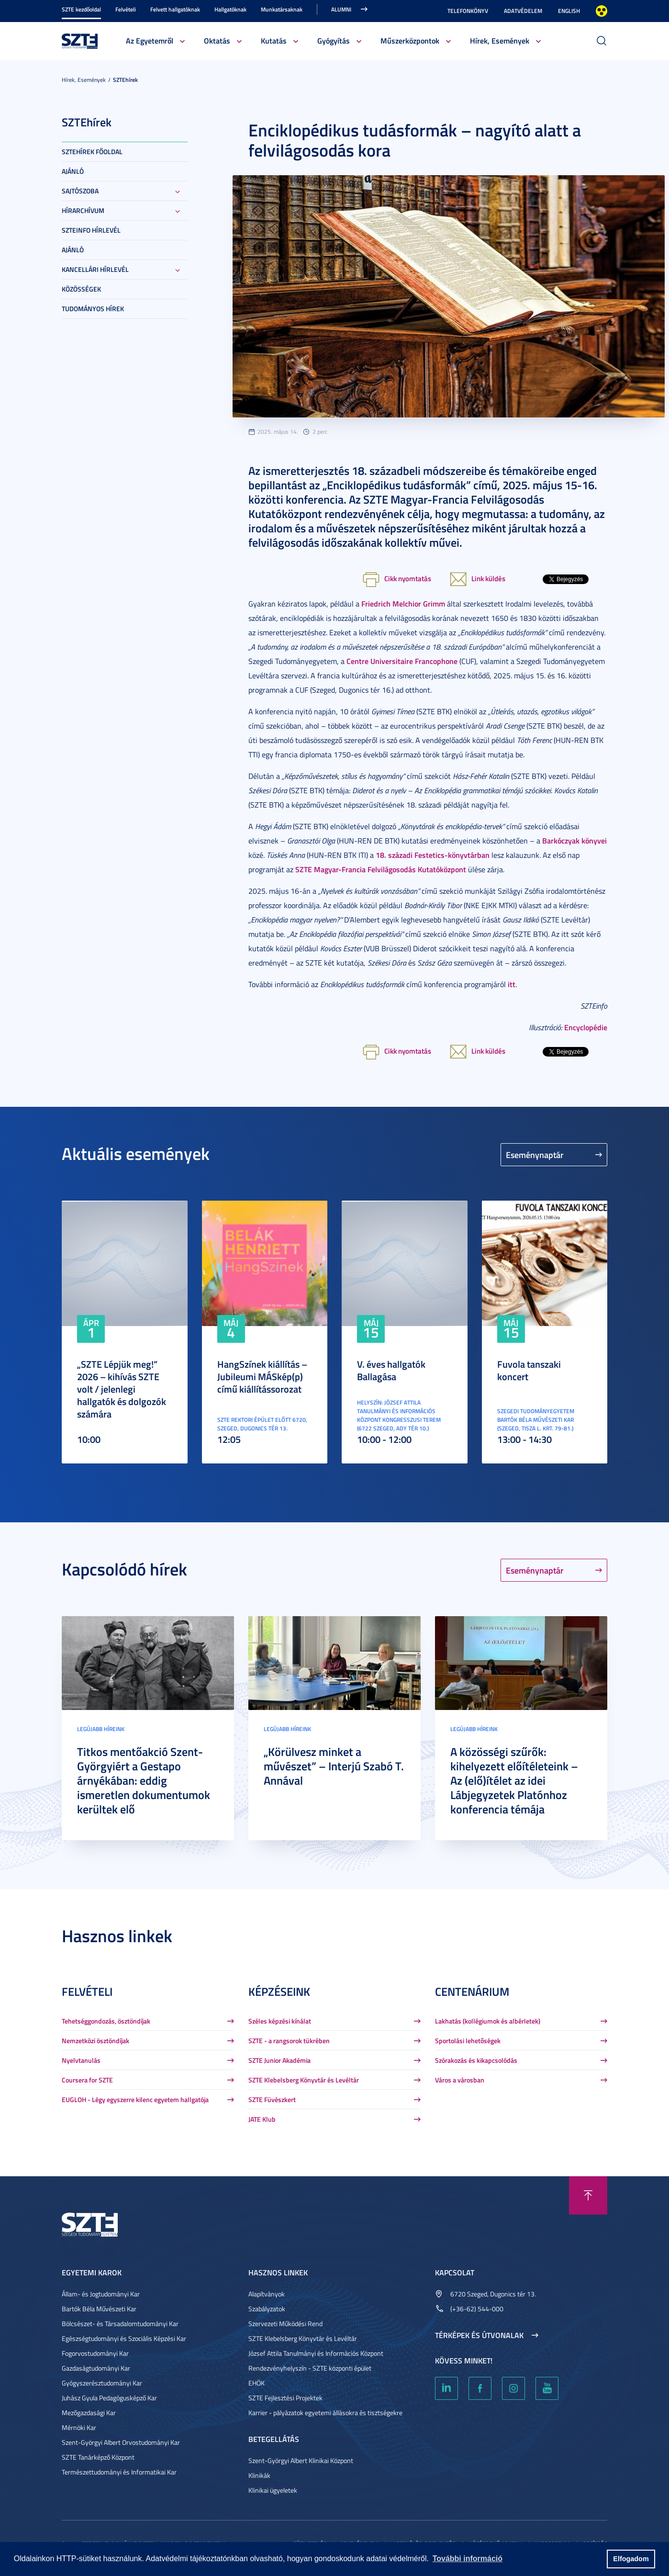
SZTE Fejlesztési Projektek (285, 2397)
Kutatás (274, 40)
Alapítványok (266, 2293)
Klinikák (259, 2475)
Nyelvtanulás (81, 2060)
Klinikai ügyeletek (272, 2490)
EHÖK (256, 2382)
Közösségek (81, 288)
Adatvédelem (523, 11)
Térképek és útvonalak (479, 2335)
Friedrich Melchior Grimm (403, 603)
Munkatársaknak (281, 9)
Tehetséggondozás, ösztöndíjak (106, 2020)
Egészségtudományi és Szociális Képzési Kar (124, 2338)
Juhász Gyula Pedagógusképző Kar (109, 2397)
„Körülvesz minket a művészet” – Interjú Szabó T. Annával (334, 1766)
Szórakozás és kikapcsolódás (476, 2060)
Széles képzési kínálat (279, 2020)
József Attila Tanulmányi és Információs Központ (315, 2353)
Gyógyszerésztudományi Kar (102, 2382)
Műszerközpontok (409, 40)
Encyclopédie (585, 1027)
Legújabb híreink (100, 1729)
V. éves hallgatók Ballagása (391, 1370)
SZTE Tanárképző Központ (98, 2457)
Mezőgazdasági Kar (89, 2412)
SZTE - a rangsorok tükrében (289, 2040)
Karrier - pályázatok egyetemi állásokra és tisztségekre (325, 2412)
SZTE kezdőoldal (81, 9)
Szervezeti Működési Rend (285, 2323)
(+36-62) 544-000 (476, 2308)
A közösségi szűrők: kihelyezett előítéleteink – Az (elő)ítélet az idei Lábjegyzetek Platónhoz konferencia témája (514, 1780)
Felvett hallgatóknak (175, 9)
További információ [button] (467, 2558)
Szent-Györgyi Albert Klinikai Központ (300, 2460)
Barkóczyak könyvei (574, 840)
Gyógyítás (333, 40)
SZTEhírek (125, 80)
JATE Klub (262, 2119)
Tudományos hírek (93, 308)
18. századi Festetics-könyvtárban (433, 854)
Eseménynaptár (535, 1154)
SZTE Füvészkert (272, 2099)
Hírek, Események (499, 40)
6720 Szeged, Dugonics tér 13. (493, 2293)
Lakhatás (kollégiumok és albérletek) (487, 2020)
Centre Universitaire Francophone (401, 660)
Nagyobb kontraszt (601, 11)
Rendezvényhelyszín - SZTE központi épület (309, 2368)
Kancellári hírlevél (95, 269)
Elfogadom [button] (630, 2559)
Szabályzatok (266, 2308)
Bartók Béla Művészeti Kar (99, 2308)
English (569, 11)
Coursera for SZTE (87, 2079)
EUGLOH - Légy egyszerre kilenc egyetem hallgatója (135, 2099)
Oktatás (217, 40)
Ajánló (73, 171)
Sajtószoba (80, 190)
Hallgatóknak (230, 9)
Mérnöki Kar (79, 2427)
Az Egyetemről (149, 40)
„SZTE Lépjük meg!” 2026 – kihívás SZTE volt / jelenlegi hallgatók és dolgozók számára (121, 1388)
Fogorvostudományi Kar (95, 2353)
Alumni (341, 9)
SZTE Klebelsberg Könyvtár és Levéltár (303, 2079)
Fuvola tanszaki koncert (529, 1370)
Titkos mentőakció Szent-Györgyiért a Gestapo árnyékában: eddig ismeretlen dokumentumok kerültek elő (143, 1780)
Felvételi (125, 9)
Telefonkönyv (467, 11)
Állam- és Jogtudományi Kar (101, 2293)
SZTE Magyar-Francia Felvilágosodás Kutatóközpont (380, 869)
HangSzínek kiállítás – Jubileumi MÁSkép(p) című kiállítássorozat (262, 1376)
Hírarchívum (83, 210)
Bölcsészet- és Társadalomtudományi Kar (120, 2323)
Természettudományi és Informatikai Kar (119, 2471)
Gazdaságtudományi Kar (96, 2368)
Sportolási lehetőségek (468, 2040)
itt (511, 984)
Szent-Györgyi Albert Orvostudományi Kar (121, 2442)
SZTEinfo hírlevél (91, 230)
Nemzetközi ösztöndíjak (95, 2040)
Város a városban (459, 2079)
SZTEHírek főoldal (92, 151)
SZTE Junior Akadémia (279, 2060)
